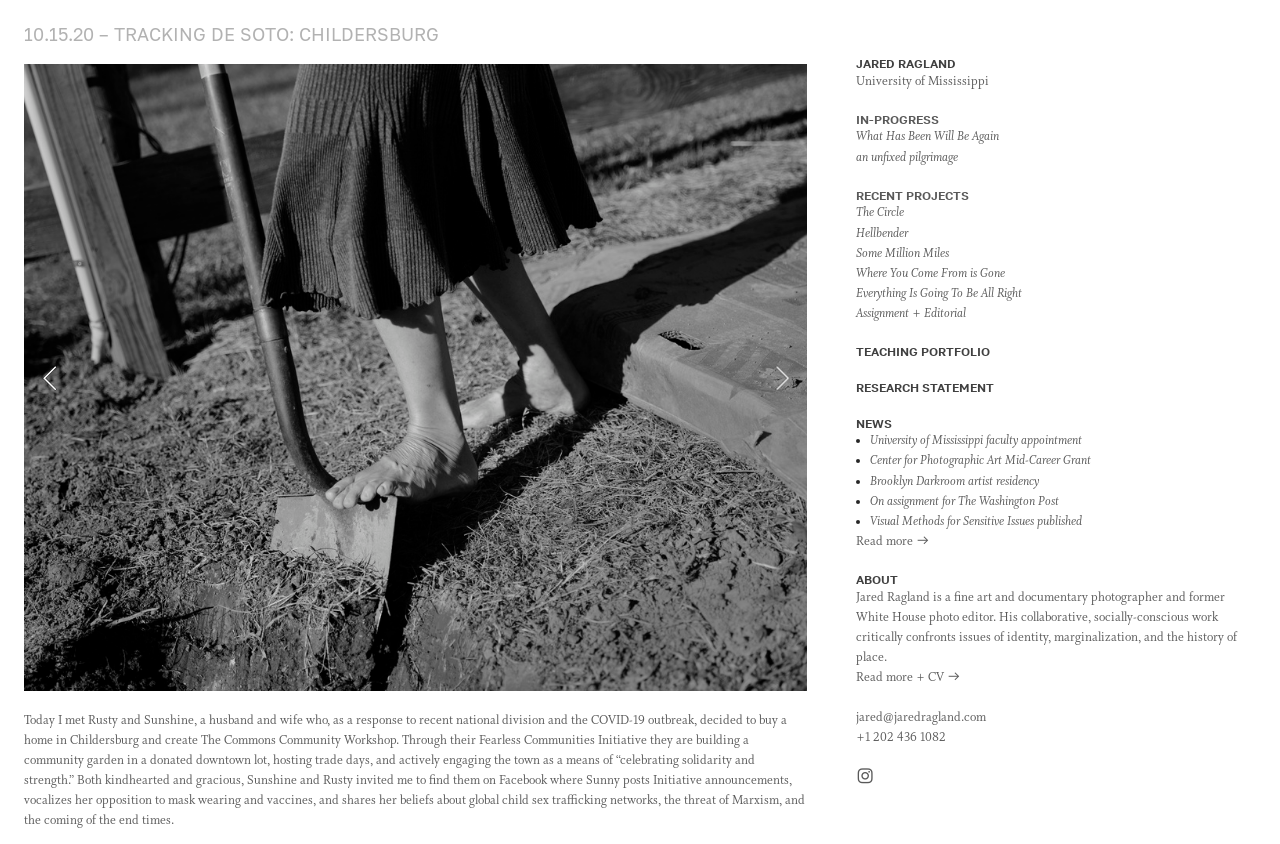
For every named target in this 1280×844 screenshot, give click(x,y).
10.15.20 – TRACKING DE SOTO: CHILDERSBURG (231, 34)
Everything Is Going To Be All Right (939, 294)
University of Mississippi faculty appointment (976, 441)
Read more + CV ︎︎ (908, 678)
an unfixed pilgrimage (907, 158)
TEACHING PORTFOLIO (923, 351)
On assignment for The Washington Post (964, 502)
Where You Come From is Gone (930, 274)
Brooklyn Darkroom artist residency (954, 482)
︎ (865, 778)
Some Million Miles (902, 254)
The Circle (880, 213)
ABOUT (877, 579)
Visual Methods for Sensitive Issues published (976, 522)
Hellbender (882, 234)
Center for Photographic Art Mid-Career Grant (980, 461)
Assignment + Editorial (911, 314)
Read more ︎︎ (893, 542)
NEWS (874, 423)
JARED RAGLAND (906, 63)
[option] (415, 377)
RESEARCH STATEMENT (925, 387)
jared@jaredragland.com (921, 718)
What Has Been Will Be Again (927, 137)
